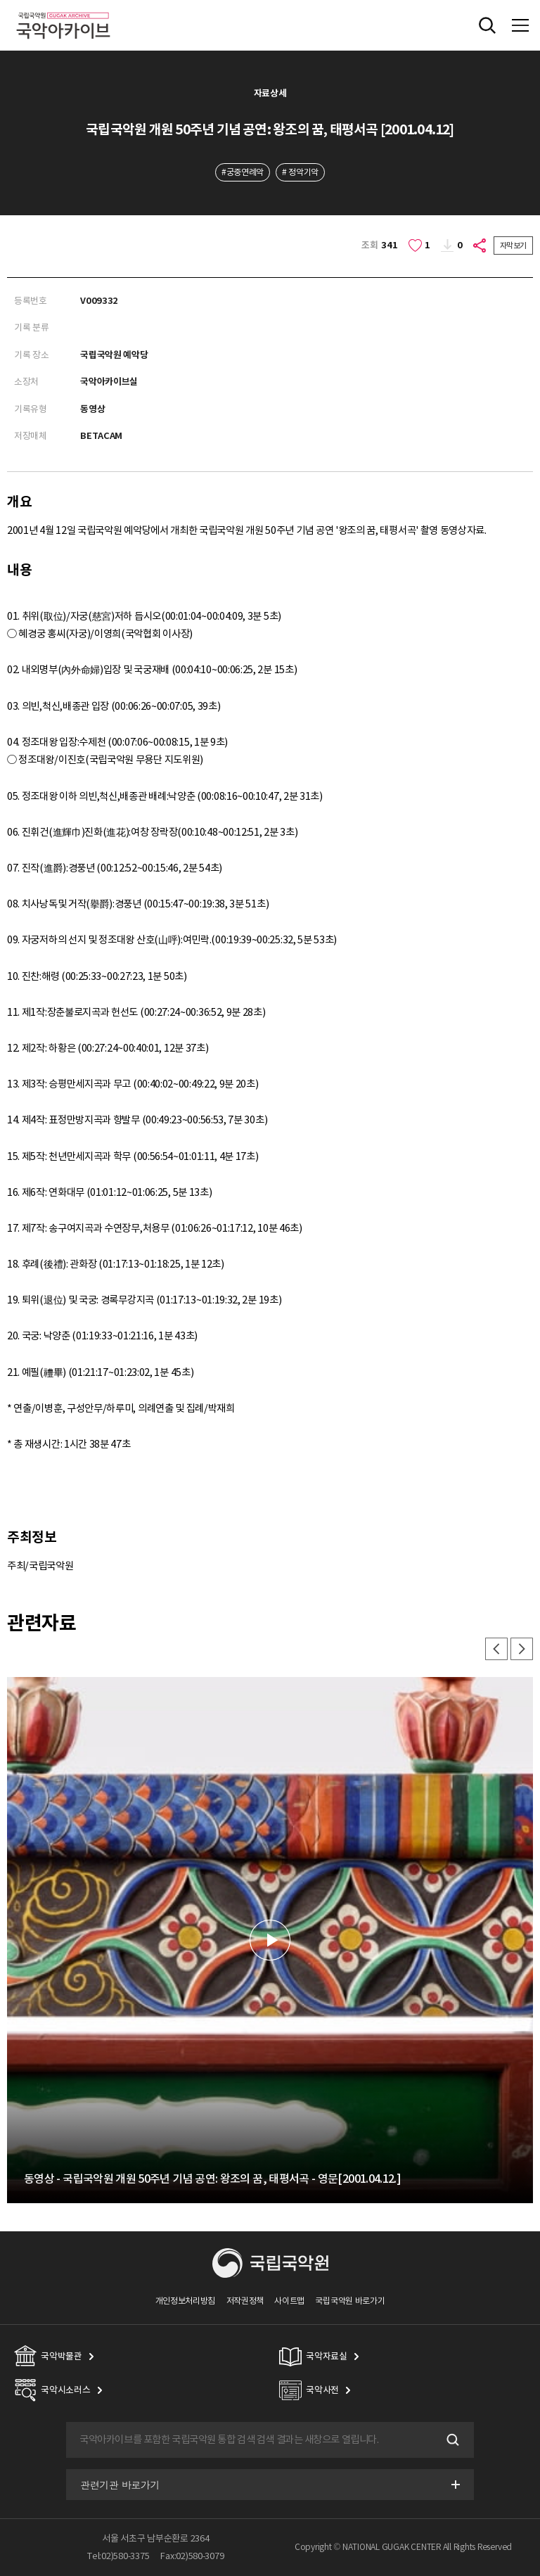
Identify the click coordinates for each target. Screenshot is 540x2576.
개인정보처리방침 (185, 2300)
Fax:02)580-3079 (192, 2556)
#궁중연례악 (242, 172)
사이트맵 (289, 2300)
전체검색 (487, 25)
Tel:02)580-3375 (118, 2556)
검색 (451, 2439)
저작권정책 (245, 2300)
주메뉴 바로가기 (0, 0)
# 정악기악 (300, 172)
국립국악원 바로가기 (350, 2300)
